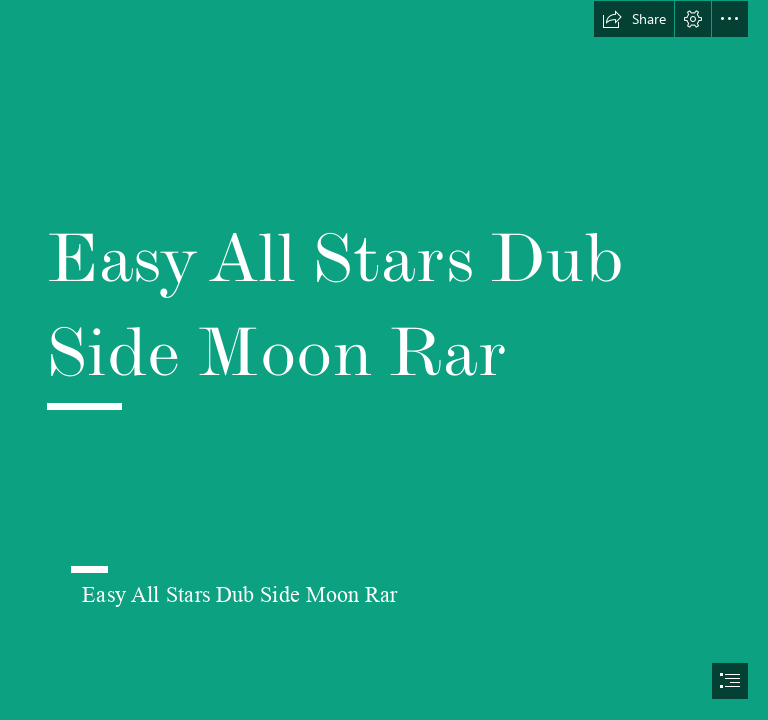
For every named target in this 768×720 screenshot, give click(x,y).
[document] (384, 360)
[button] (634, 19)
